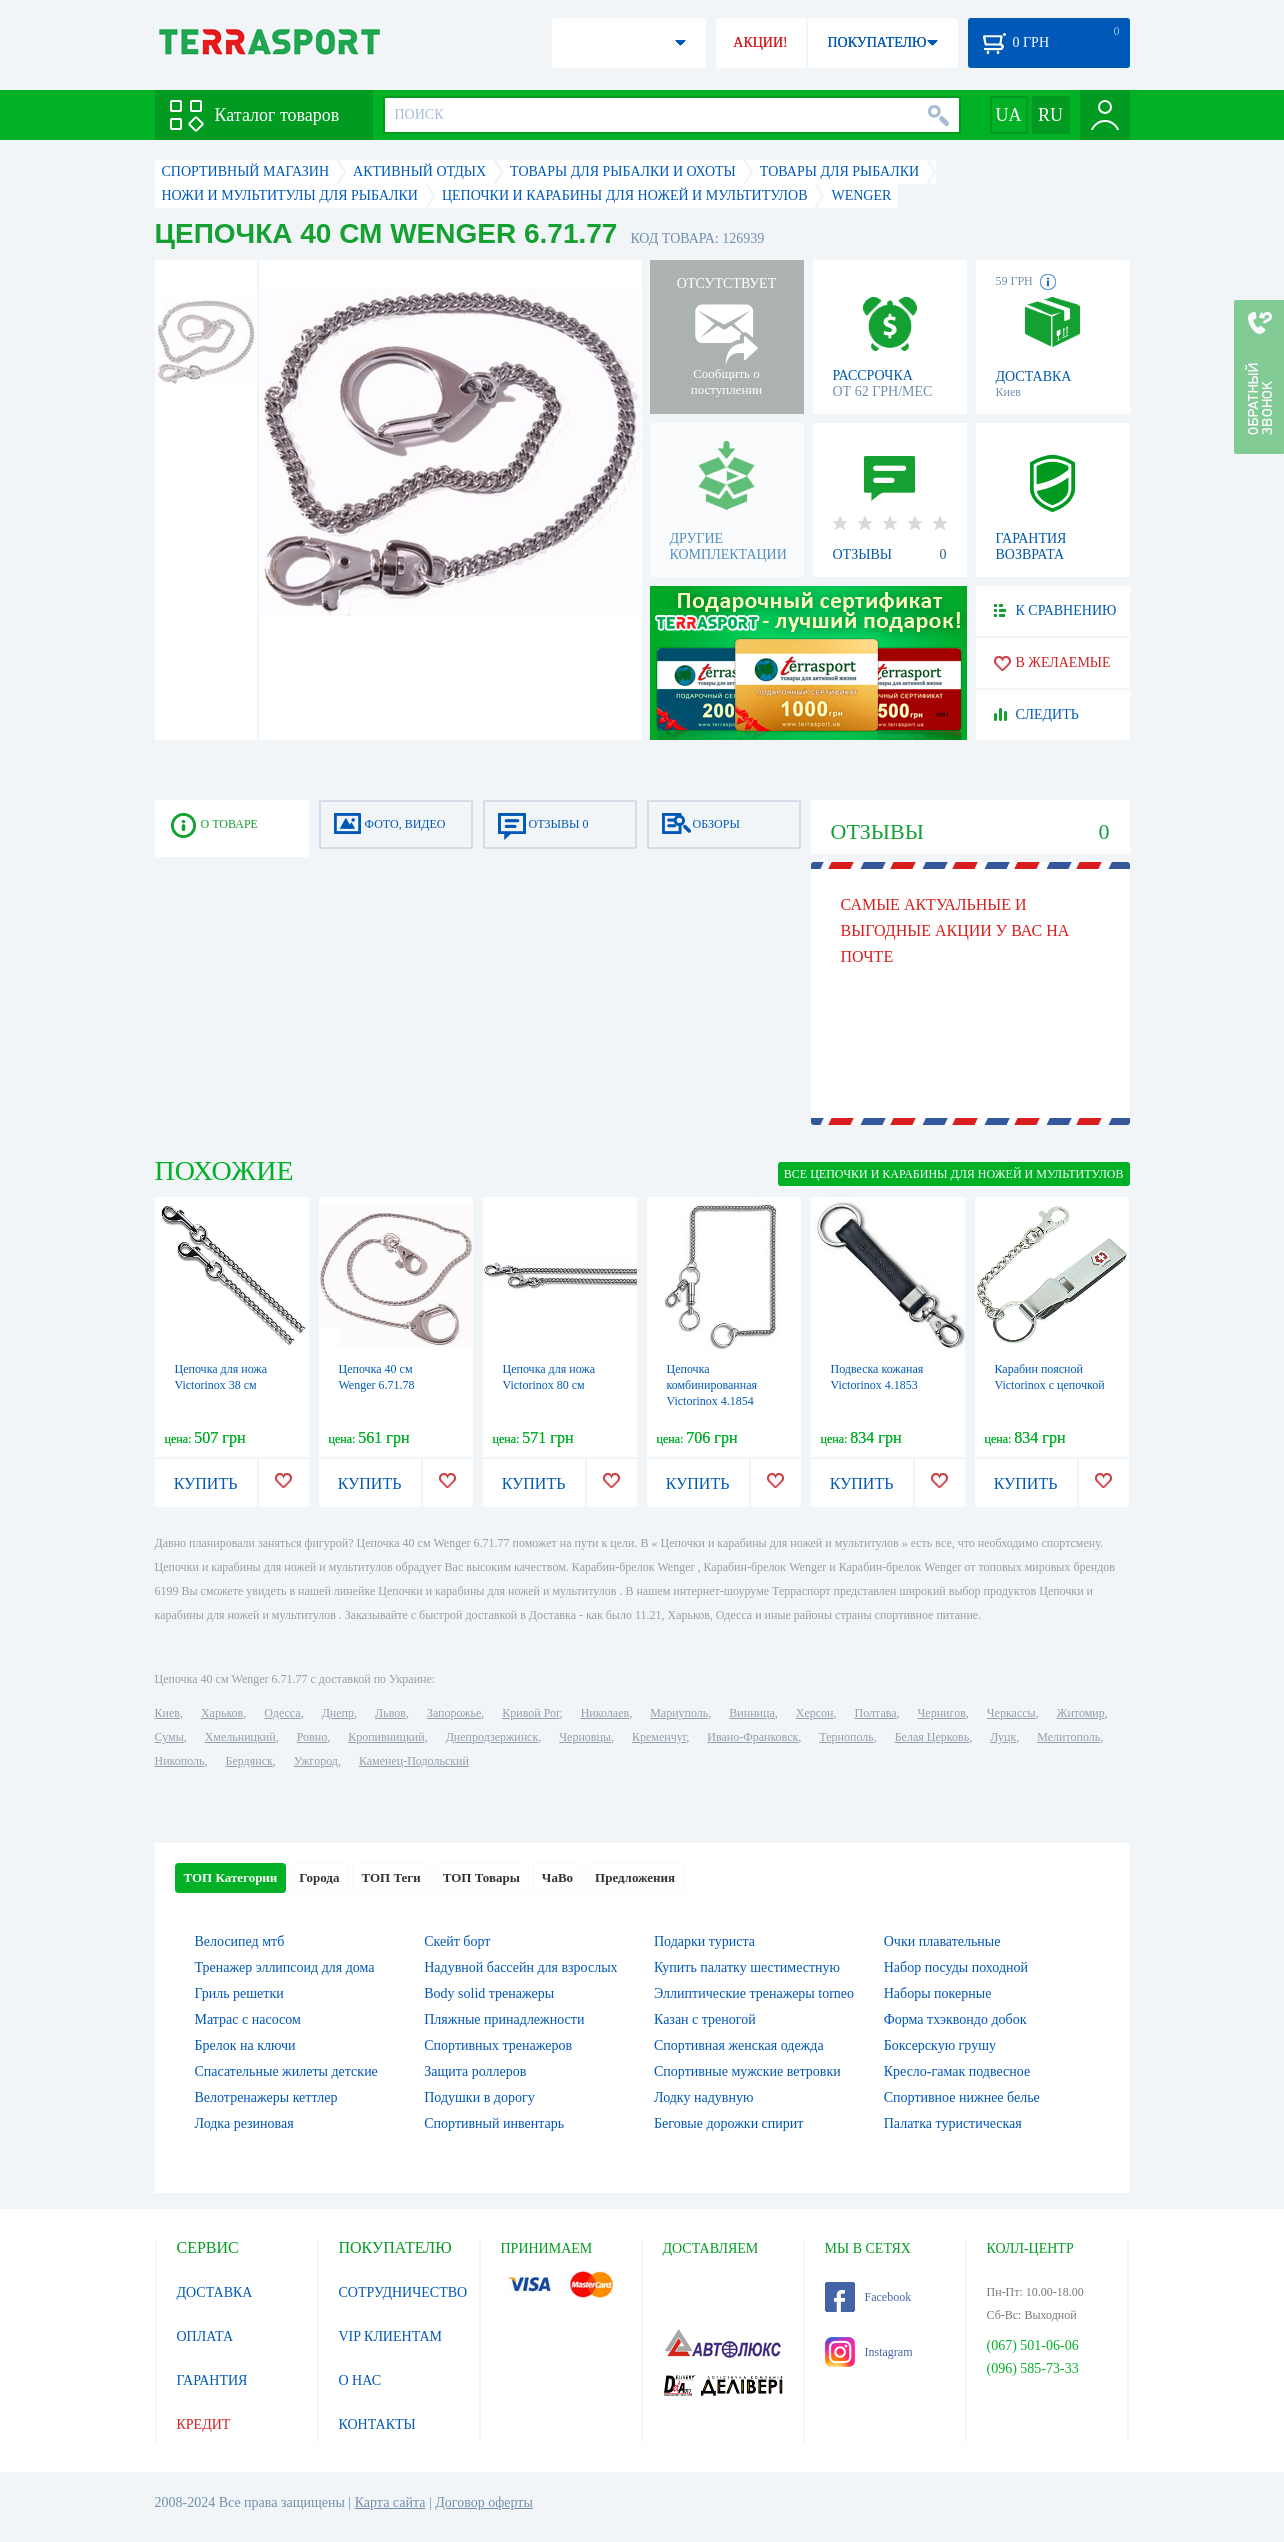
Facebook (868, 2297)
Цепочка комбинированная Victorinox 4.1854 (712, 1385)
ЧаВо (557, 1877)
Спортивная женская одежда (739, 2045)
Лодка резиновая (244, 2123)
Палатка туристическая (953, 2123)
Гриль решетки (239, 1993)
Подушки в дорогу (479, 2097)
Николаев (605, 1713)
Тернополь (846, 1737)
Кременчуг (659, 1737)
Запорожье (454, 1713)
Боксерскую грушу (940, 2045)
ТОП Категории (231, 1877)
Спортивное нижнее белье (962, 2097)
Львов (390, 1713)
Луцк (1003, 1737)
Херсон (815, 1713)
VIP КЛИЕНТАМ (391, 2336)
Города (319, 1877)
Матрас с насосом (248, 2019)
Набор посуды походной (956, 1967)
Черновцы (585, 1737)
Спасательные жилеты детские (286, 2071)
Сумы (169, 1737)
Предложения (635, 1877)
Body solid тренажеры (489, 1993)
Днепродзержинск (492, 1737)
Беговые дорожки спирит (728, 2123)
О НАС (360, 2380)
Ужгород (316, 1761)
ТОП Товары (481, 1877)
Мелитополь (1068, 1737)
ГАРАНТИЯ (212, 2380)
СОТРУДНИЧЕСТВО (403, 2292)
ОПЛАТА (205, 2336)
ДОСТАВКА (215, 2292)
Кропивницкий (386, 1737)
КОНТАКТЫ (377, 2424)
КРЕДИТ (204, 2424)
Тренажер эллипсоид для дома (285, 1967)
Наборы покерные (938, 1993)
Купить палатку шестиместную (747, 1967)
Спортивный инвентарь (494, 2123)
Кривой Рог (530, 1713)
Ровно (312, 1737)
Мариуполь (679, 1713)
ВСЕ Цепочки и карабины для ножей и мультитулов (954, 1174)
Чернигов (942, 1713)
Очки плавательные (942, 1941)
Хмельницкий (240, 1737)
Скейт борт (457, 1941)
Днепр (338, 1713)
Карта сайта (390, 2502)
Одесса (282, 1713)
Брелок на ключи (245, 2045)
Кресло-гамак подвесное (957, 2071)
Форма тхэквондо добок (955, 2019)
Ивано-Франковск (752, 1737)
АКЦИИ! (760, 42)
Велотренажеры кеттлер (266, 2097)
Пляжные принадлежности (504, 2019)
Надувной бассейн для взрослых (520, 1967)
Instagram (869, 2352)
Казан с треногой (705, 2019)
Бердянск (249, 1761)
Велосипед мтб (240, 1941)
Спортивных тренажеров (498, 2045)
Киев (167, 1713)
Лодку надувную (703, 2097)
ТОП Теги (390, 1877)
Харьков (222, 1713)
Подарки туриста (704, 1941)
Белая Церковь (932, 1737)
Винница (751, 1713)
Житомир (1081, 1713)
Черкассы (1011, 1713)
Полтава (876, 1713)
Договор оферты (484, 2502)
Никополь (180, 1761)
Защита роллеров (475, 2071)
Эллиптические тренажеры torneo (754, 1993)
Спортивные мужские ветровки (747, 2071)
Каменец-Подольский (414, 1761)
